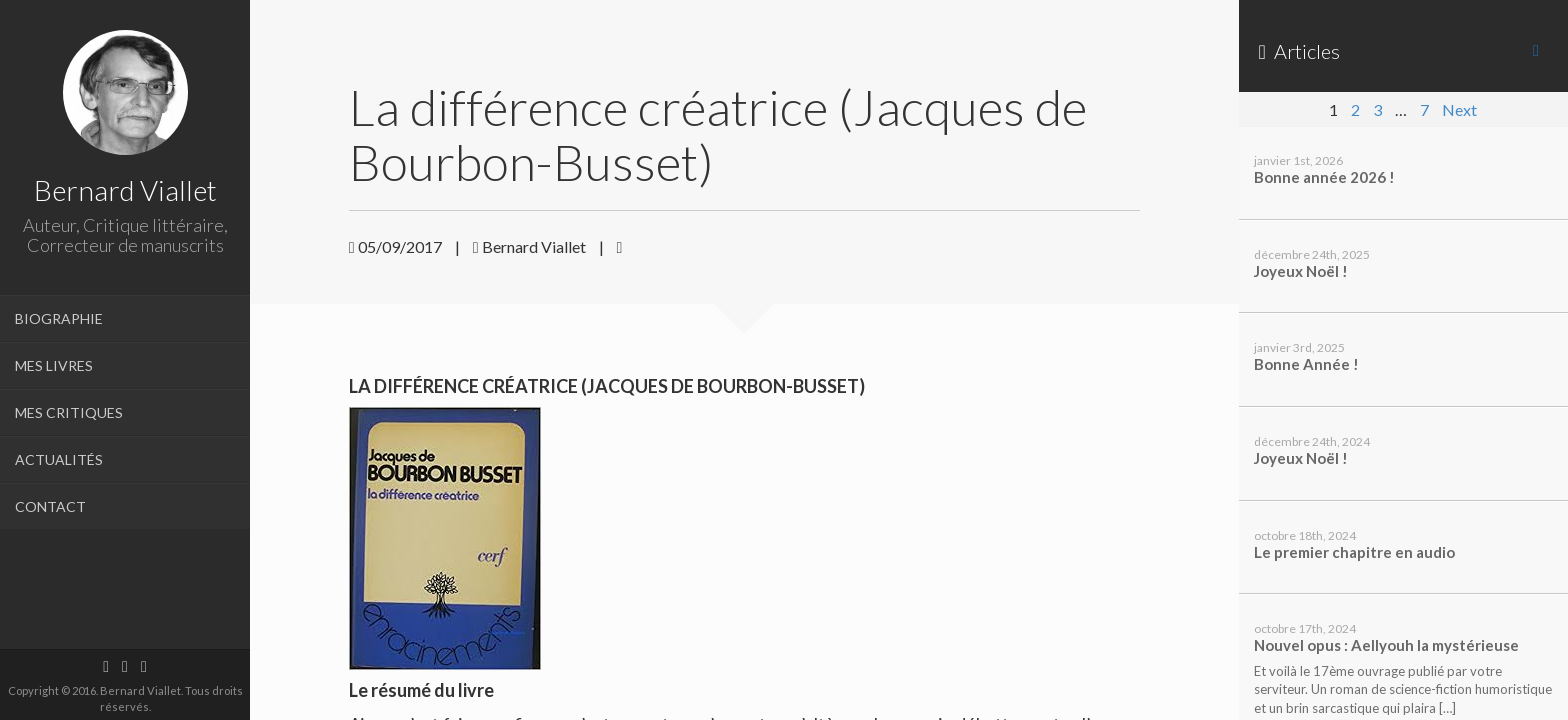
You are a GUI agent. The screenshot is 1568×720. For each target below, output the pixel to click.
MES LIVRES (54, 365)
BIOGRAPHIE (59, 318)
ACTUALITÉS (59, 459)
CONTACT (50, 506)
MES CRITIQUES (69, 412)
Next (1459, 109)
